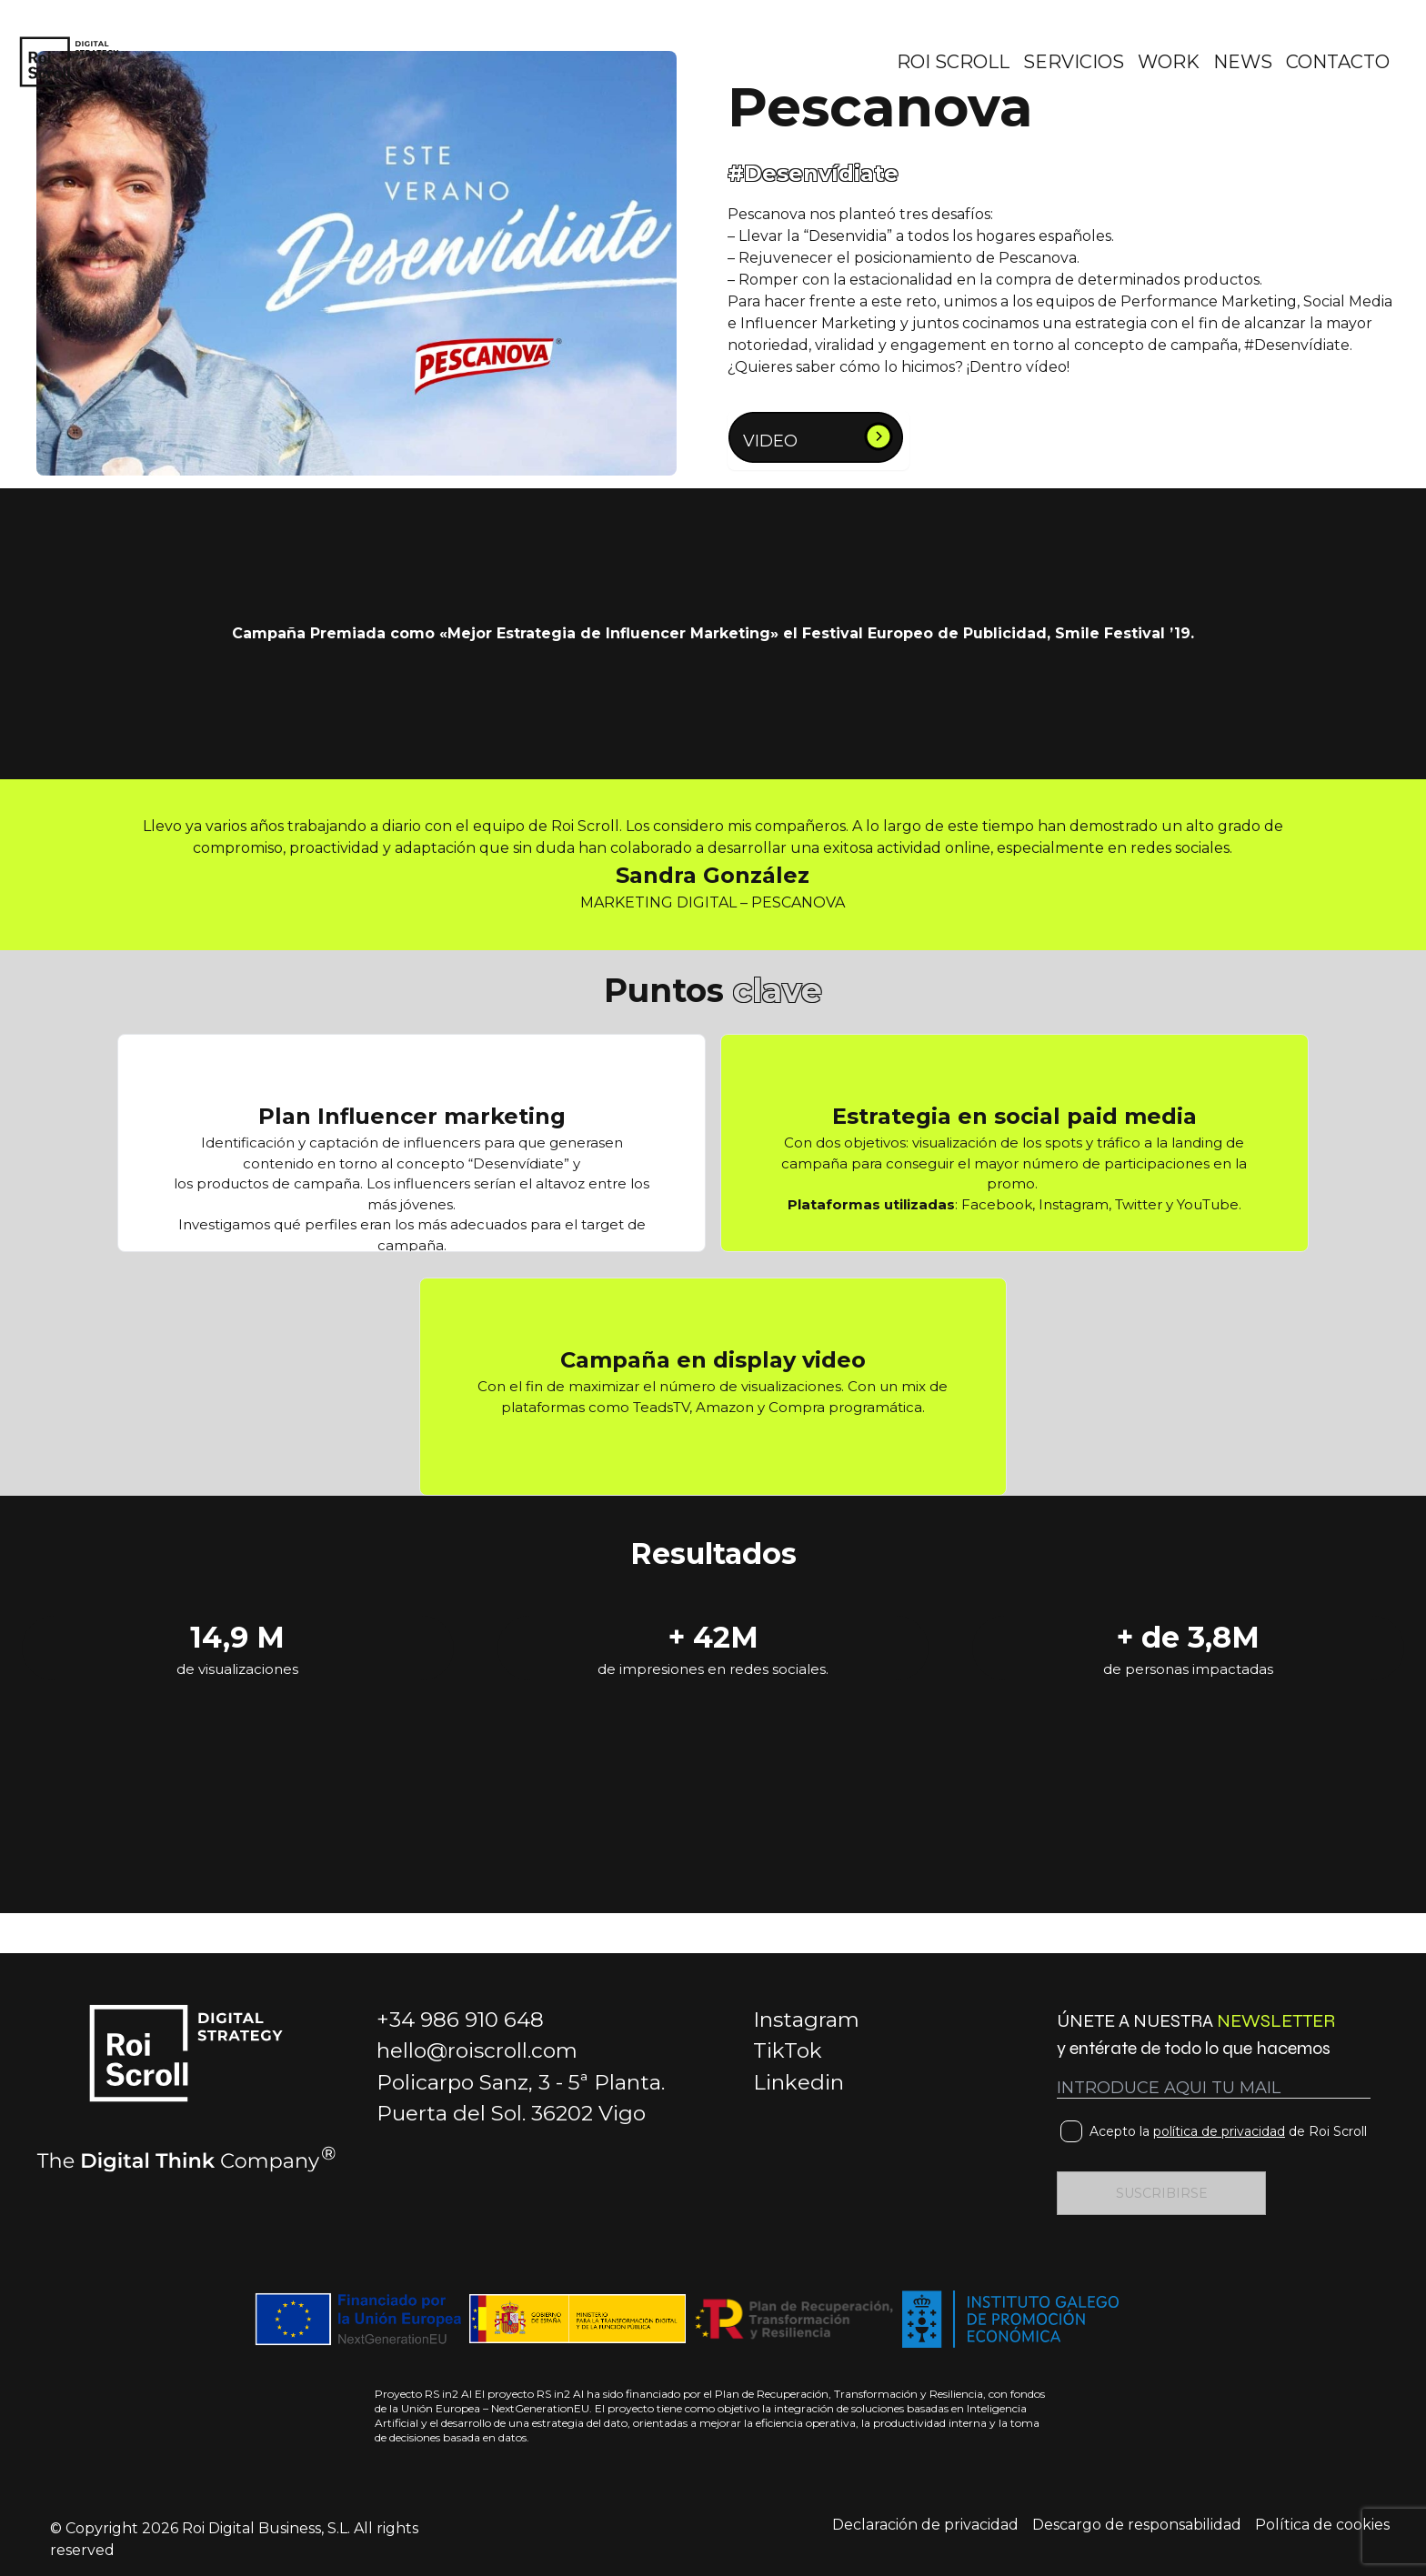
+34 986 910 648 (460, 2019)
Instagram (806, 2019)
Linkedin (798, 2082)
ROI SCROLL (953, 62)
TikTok (787, 2050)
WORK (1169, 62)
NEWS (1242, 62)
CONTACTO (1338, 62)
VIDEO (770, 441)
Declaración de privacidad (925, 2525)
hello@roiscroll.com (477, 2050)
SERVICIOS (1073, 62)
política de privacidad (1219, 2131)
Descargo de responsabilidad (1136, 2525)
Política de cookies (1322, 2525)
